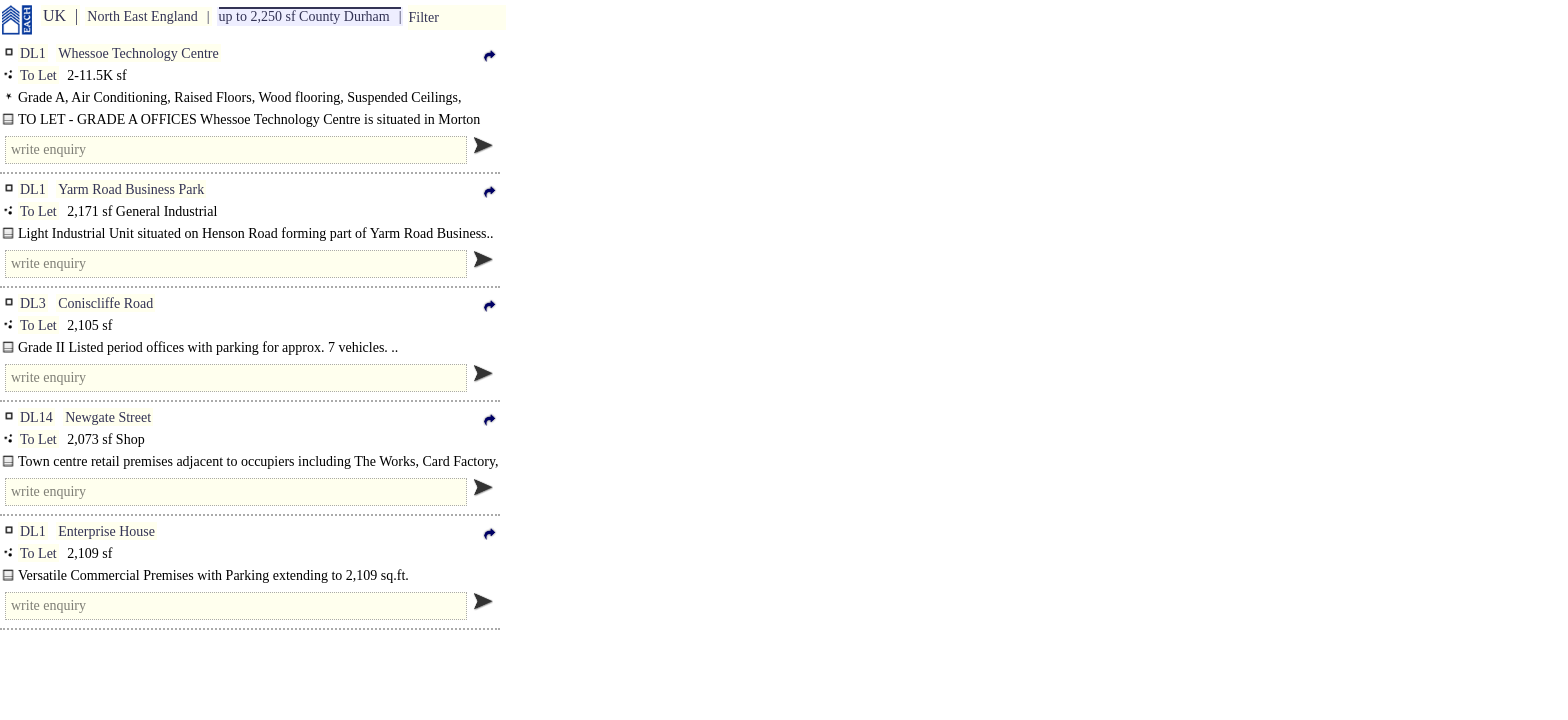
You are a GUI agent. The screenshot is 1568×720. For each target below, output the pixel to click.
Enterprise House (106, 531)
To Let (38, 75)
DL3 (33, 303)
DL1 (33, 53)
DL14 (36, 417)
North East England (142, 16)
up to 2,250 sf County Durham (304, 16)
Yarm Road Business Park (131, 189)
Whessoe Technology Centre (138, 53)
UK (54, 15)
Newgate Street (108, 417)
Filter (423, 17)
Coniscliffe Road (105, 303)
